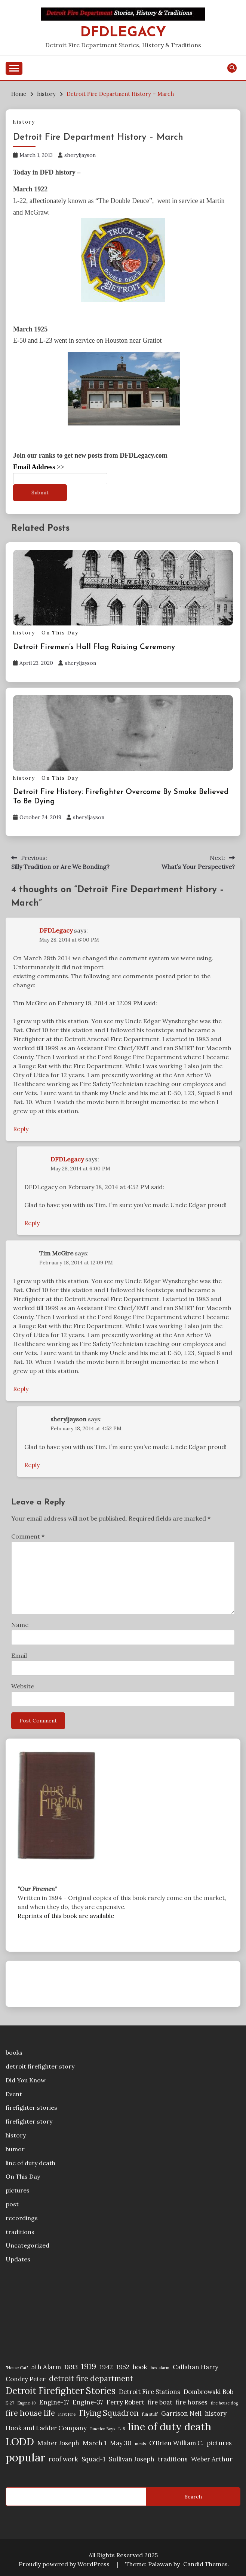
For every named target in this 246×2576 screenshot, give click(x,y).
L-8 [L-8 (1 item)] (122, 2428)
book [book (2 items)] (140, 2367)
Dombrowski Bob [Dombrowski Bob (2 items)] (208, 2392)
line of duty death (30, 2163)
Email (19, 1655)
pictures (18, 2190)
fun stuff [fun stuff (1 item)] (150, 2414)
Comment (27, 1536)
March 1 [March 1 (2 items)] (95, 2443)
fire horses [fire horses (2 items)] (191, 2402)
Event (14, 2094)
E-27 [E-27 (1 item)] (10, 2403)
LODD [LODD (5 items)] (20, 2441)
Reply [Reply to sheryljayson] (32, 1465)
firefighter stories (31, 2107)
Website (22, 1686)
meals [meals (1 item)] (140, 2443)
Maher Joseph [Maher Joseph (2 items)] (58, 2443)
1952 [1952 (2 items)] (122, 2367)
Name (19, 1624)
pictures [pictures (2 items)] (219, 2443)
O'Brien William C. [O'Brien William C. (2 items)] (176, 2443)
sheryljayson (80, 155)
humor (15, 2149)
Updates (18, 2259)
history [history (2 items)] (216, 2413)
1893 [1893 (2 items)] (71, 2367)
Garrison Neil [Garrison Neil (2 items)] (181, 2413)
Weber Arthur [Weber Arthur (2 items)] (212, 2459)
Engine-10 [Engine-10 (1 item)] (27, 2403)
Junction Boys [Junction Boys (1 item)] (102, 2428)
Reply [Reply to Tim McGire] (20, 1388)
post (12, 2204)
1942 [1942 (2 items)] (106, 2367)
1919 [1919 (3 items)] (88, 2366)
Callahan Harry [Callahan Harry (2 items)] (195, 2367)
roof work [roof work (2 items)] (63, 2459)
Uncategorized (27, 2245)
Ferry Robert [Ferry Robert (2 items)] (125, 2402)
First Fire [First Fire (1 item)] (67, 2414)
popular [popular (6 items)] (25, 2457)
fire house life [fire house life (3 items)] (30, 2413)
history (24, 122)
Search (193, 2496)
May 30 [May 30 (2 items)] (121, 2443)
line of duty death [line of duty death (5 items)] (169, 2426)
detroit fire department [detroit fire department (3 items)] (91, 2378)
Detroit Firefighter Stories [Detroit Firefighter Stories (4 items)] (61, 2391)
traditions (20, 2232)
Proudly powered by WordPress (65, 2564)
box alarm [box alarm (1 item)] (160, 2367)
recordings (22, 2218)
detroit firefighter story (40, 2066)
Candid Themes (205, 2564)
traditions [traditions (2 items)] (173, 2459)
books (14, 2052)
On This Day (60, 633)
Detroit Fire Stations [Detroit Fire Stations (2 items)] (149, 2392)
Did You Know (26, 2080)
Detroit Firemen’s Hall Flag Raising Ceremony (94, 647)
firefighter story (29, 2121)
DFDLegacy (123, 33)
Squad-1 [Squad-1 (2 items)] (93, 2459)
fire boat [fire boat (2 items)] (160, 2402)
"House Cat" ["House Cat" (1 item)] (17, 2367)
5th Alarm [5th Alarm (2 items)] (46, 2367)
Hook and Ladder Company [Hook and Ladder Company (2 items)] (46, 2428)
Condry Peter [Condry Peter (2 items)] (26, 2379)
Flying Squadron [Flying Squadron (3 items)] (109, 2413)
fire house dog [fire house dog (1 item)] (224, 2403)
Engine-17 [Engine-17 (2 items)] (54, 2402)
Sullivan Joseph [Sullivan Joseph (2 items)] (131, 2459)
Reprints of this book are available (66, 1915)
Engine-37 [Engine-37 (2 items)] (88, 2402)
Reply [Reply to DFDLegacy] (20, 1129)
